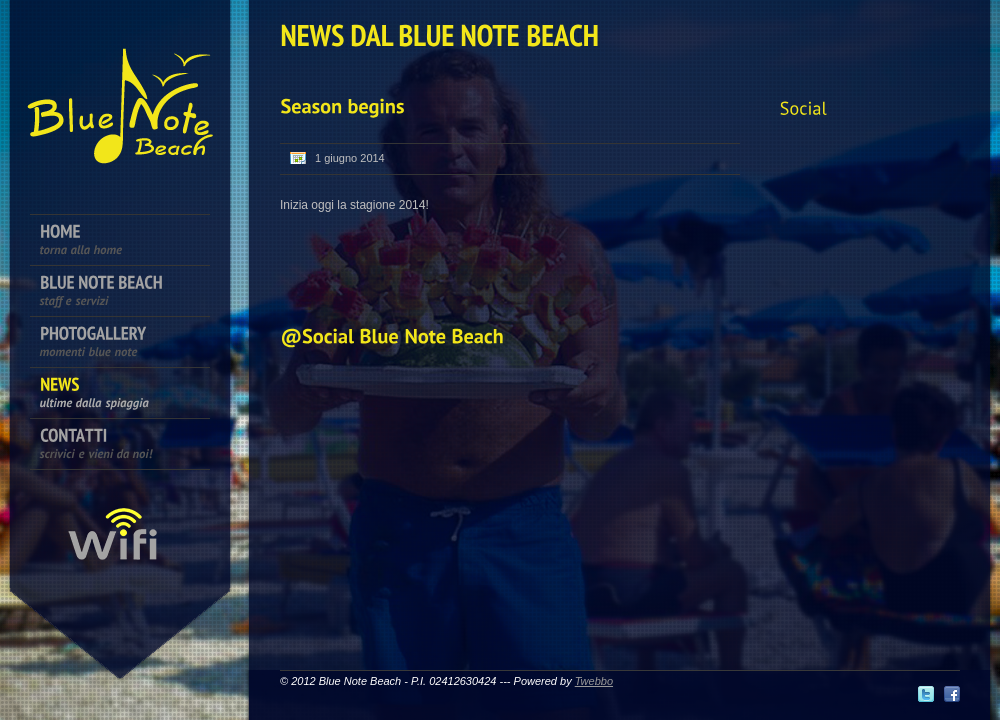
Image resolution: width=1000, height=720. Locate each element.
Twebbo (594, 681)
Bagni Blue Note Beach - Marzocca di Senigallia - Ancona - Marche (120, 90)
